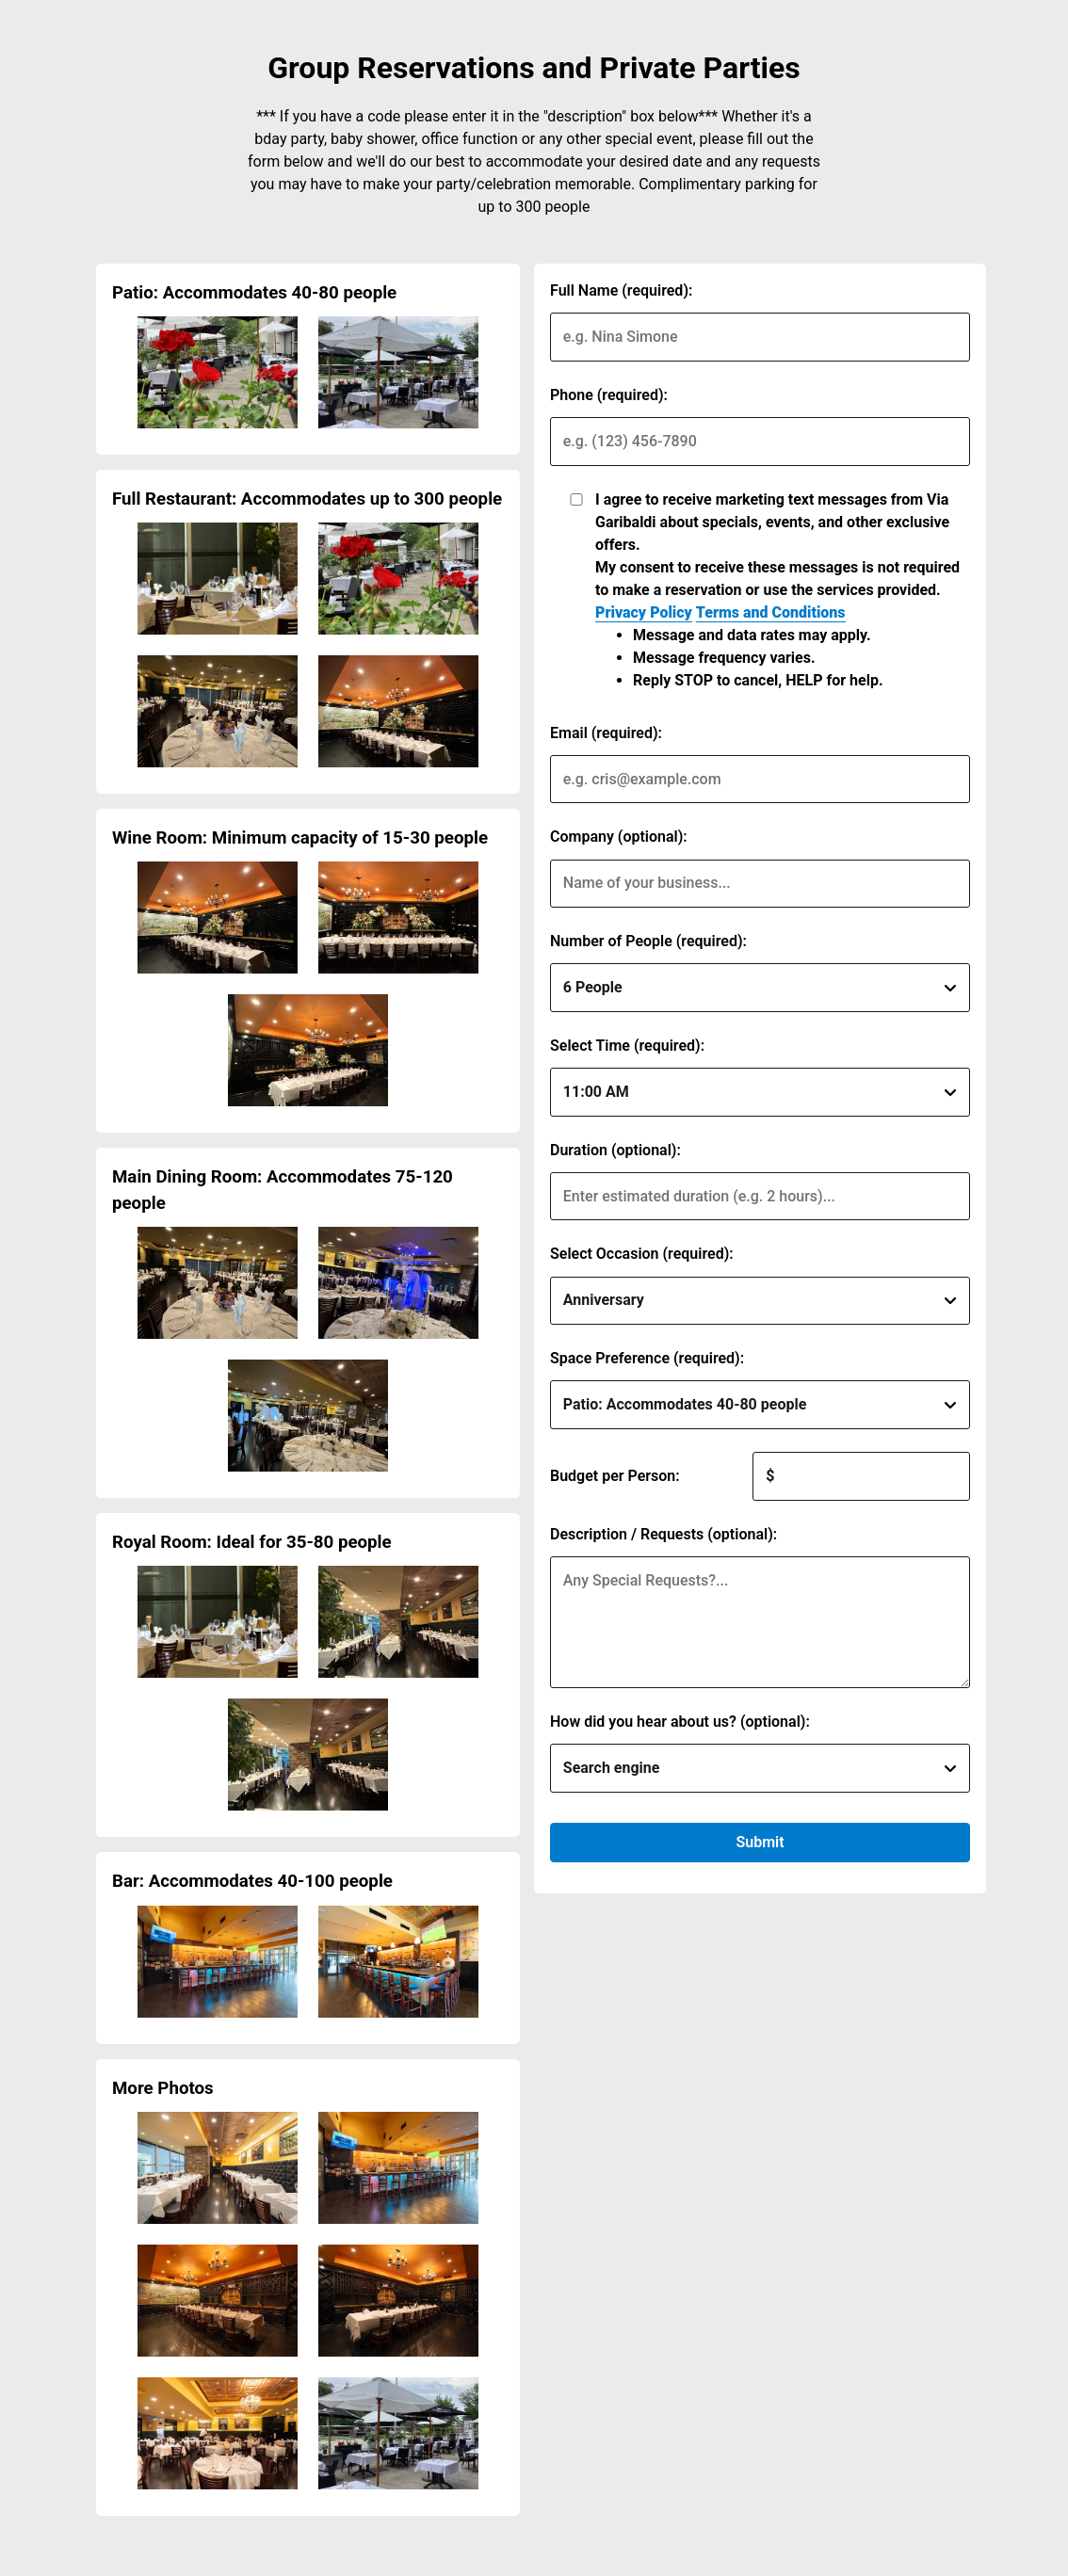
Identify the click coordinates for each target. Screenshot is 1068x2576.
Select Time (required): (627, 1046)
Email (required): (606, 733)
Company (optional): (619, 836)
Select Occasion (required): (642, 1254)
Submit (760, 1842)
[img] (217, 372)
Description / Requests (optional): (663, 1534)
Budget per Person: (615, 1476)
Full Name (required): (621, 290)
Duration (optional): (615, 1150)
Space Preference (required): (647, 1358)
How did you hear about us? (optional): (680, 1722)
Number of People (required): (648, 941)
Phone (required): (609, 395)
